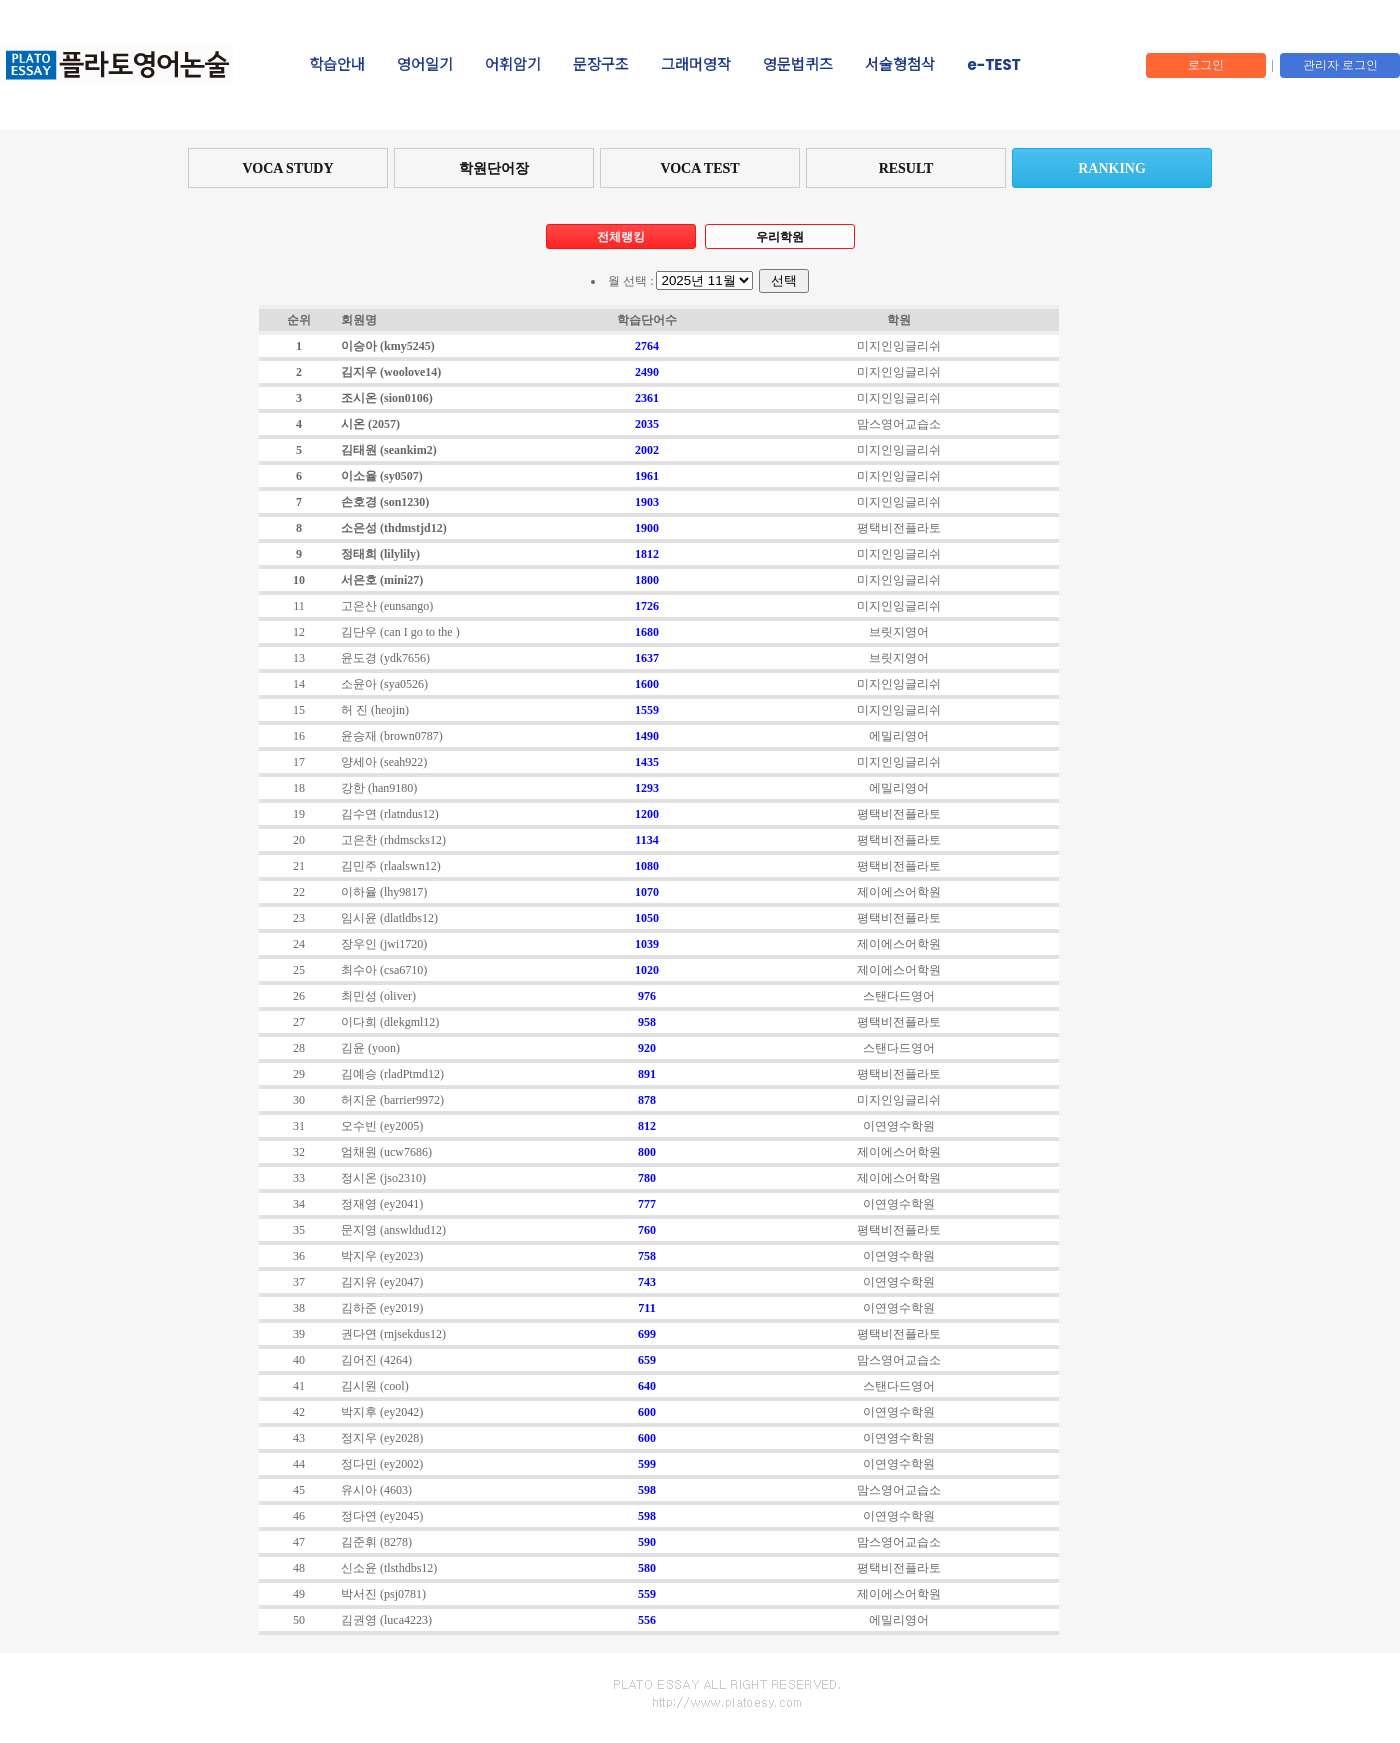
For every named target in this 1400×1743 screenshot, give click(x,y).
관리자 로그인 (1340, 65)
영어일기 (425, 65)
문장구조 (601, 65)
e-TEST (993, 65)
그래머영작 (696, 65)
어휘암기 (513, 65)
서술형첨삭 (900, 65)
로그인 (1206, 65)
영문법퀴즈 (798, 65)
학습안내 (337, 65)
